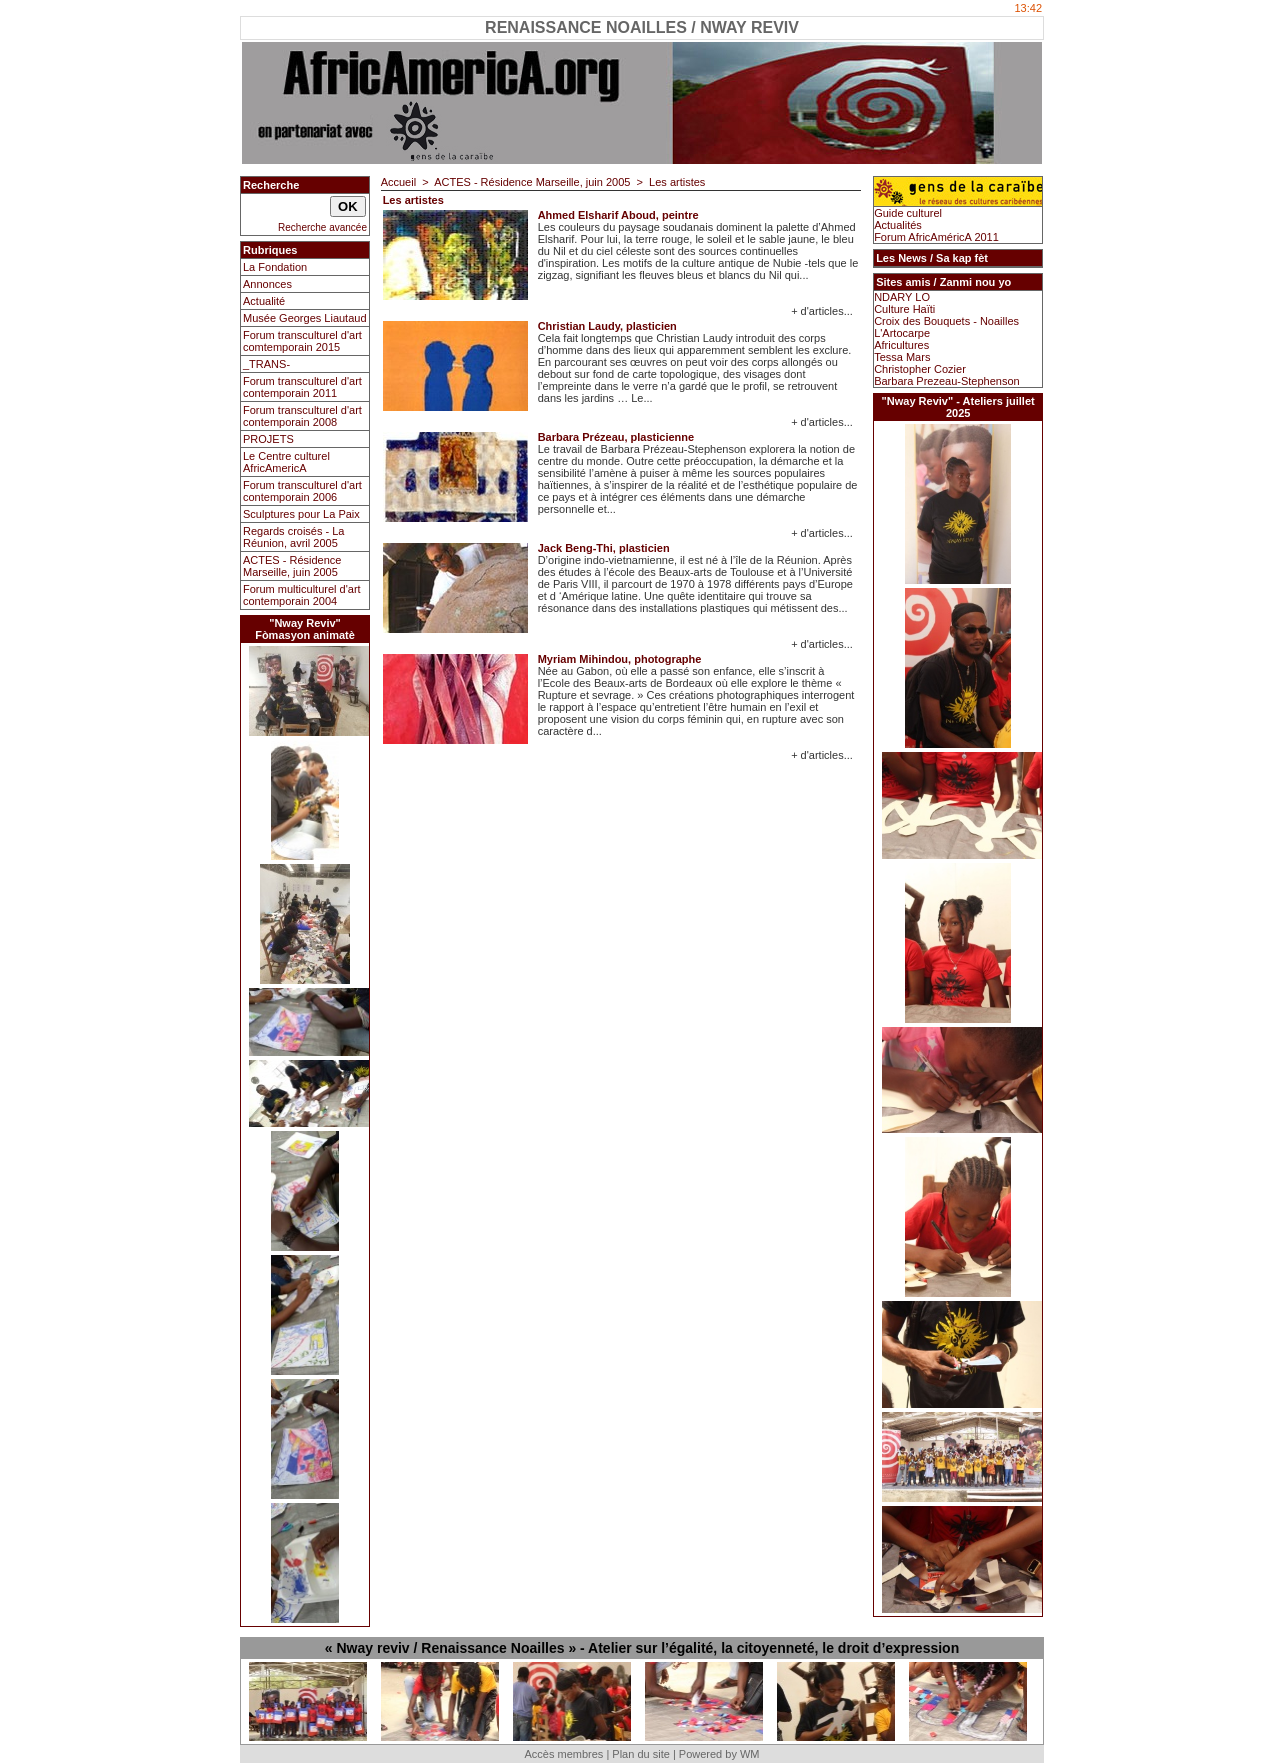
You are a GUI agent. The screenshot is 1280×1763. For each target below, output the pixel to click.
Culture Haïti (904, 309)
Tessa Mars (902, 357)
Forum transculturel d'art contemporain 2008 (302, 416)
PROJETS (268, 439)
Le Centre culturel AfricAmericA (286, 462)
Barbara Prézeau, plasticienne (616, 437)
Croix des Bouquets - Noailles (946, 321)
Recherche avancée (322, 227)
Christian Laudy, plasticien (607, 326)
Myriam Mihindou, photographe (620, 659)
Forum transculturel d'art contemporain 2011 (302, 387)
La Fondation (275, 267)
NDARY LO (902, 297)
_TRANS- (266, 364)
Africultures (901, 345)
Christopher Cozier (920, 369)
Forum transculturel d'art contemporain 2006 (302, 491)
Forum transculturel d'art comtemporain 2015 (302, 341)
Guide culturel (908, 213)
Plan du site (640, 1754)
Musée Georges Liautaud (305, 318)
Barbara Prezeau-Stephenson (947, 381)
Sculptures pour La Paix (301, 514)
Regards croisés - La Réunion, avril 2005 (294, 537)
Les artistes (677, 182)
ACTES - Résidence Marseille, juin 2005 (292, 566)
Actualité (264, 301)
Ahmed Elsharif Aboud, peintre (618, 215)
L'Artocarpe (902, 333)
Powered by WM (719, 1754)
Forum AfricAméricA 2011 (936, 237)
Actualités (898, 225)
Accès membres (563, 1754)
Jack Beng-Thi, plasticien (604, 548)
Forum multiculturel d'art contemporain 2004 (302, 595)
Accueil (398, 182)
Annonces (267, 284)
